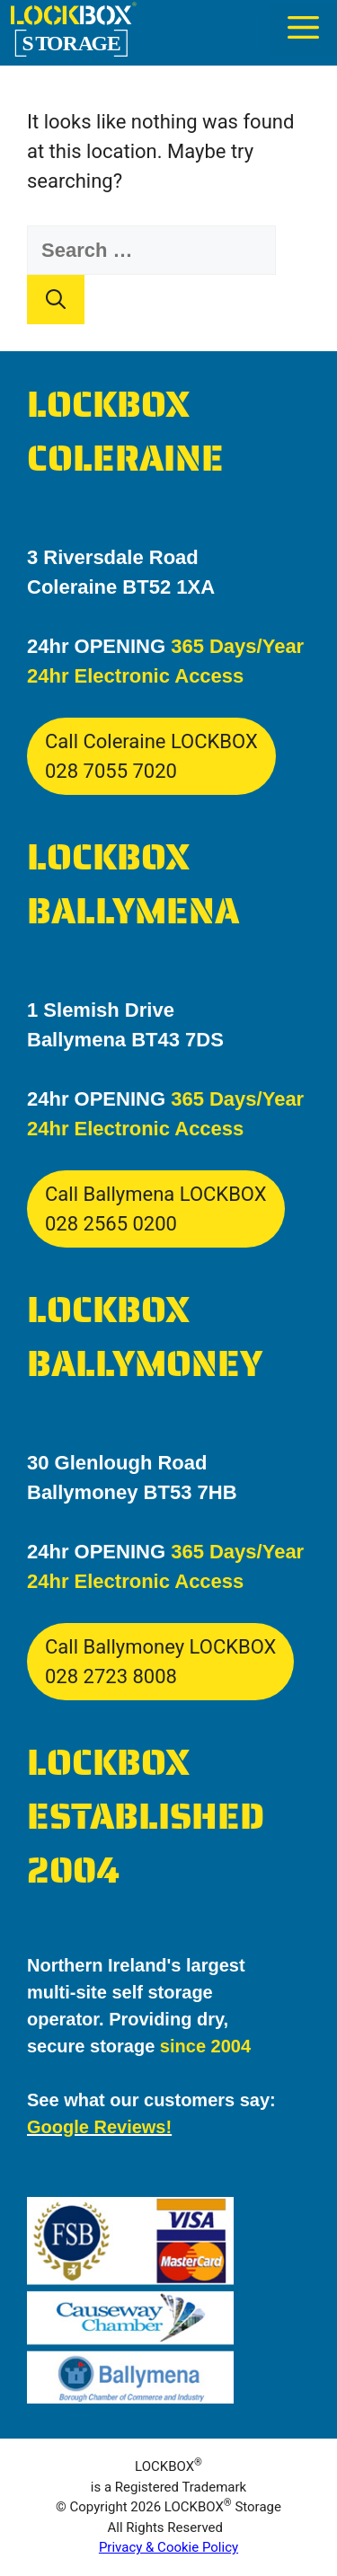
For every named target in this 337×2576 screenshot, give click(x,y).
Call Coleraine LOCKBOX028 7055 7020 (151, 756)
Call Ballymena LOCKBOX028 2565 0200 (156, 1209)
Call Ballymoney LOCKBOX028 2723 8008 (160, 1662)
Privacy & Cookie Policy (168, 2547)
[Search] (55, 299)
